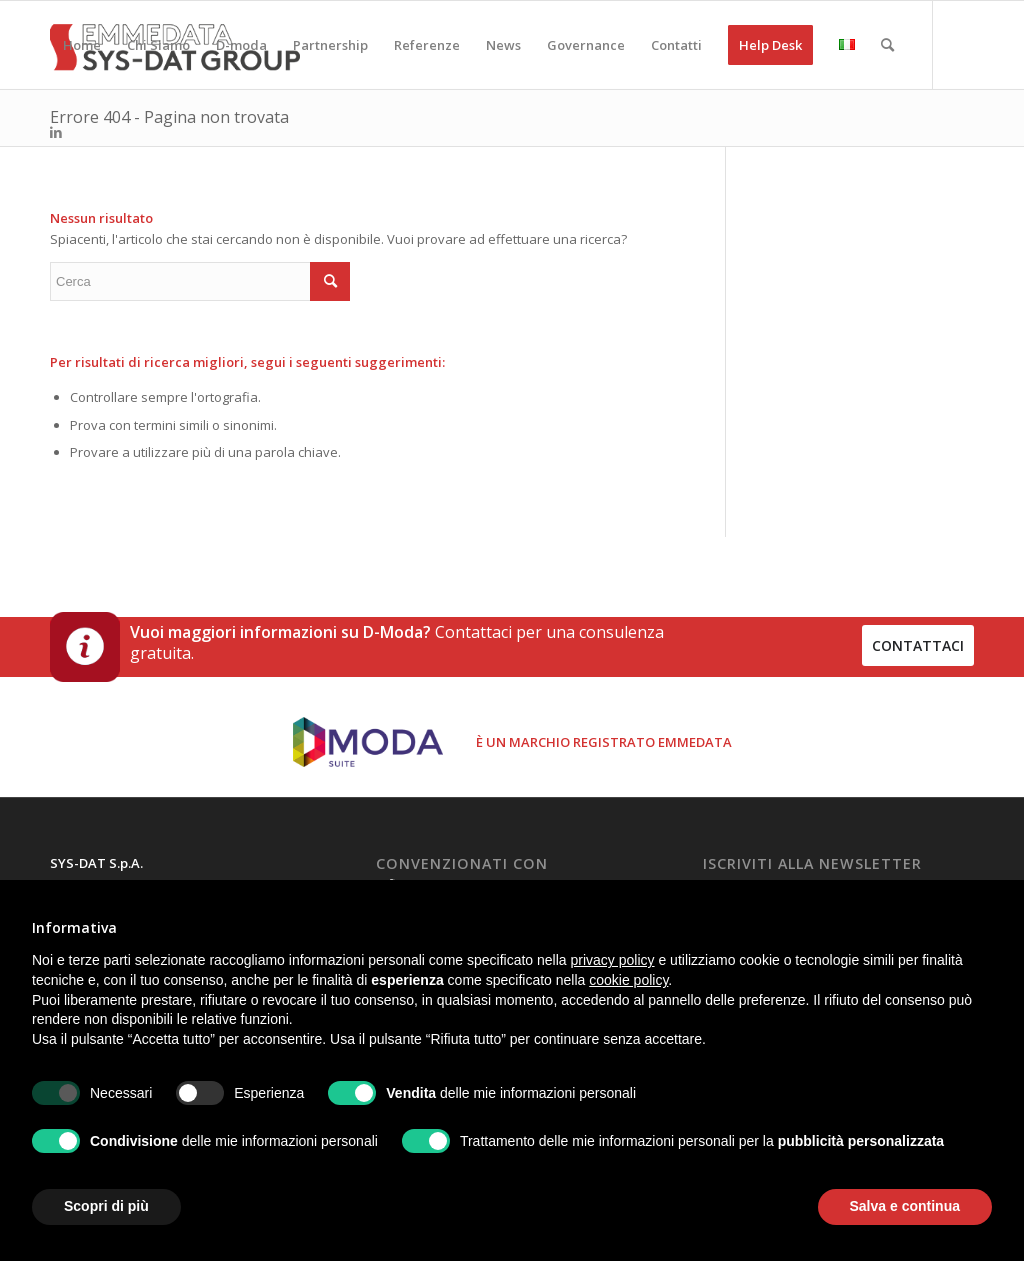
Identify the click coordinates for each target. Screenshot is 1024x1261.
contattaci (918, 645)
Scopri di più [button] (106, 1206)
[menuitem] (82, 45)
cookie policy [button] (628, 980)
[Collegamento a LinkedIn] (56, 132)
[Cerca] (887, 45)
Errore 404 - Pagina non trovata (169, 117)
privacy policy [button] (613, 960)
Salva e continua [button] (905, 1206)
